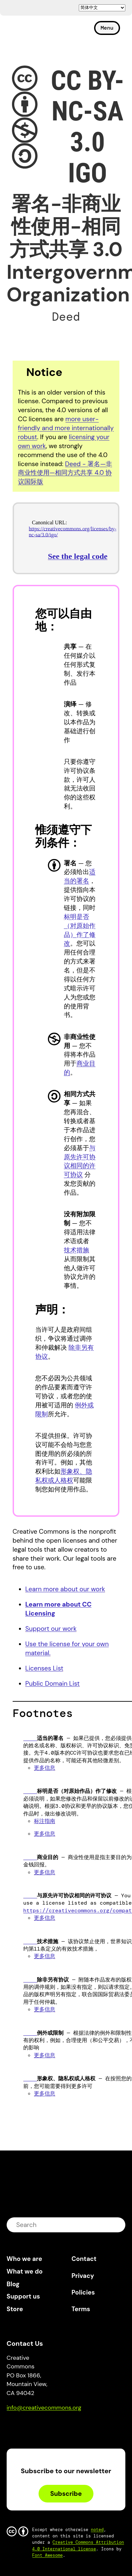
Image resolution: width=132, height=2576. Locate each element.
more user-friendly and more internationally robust (66, 428)
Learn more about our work (65, 1589)
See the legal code (77, 556)
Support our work (50, 1629)
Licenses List (44, 1668)
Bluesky (19, 2426)
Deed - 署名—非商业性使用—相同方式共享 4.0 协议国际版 (65, 473)
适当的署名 (79, 876)
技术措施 (76, 1250)
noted (97, 2529)
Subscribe (66, 2494)
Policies (83, 2292)
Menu (107, 27)
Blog (13, 2284)
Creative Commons (38, 30)
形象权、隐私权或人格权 (63, 1475)
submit (116, 2225)
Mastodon (40, 2426)
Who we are (24, 2259)
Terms (80, 2309)
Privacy (82, 2276)
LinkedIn (60, 2426)
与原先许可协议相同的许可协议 (79, 1161)
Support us (23, 2296)
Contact (83, 2259)
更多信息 (44, 1767)
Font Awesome (47, 2555)
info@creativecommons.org (44, 2407)
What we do (25, 2271)
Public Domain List (52, 1683)
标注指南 (44, 1820)
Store (15, 2309)
